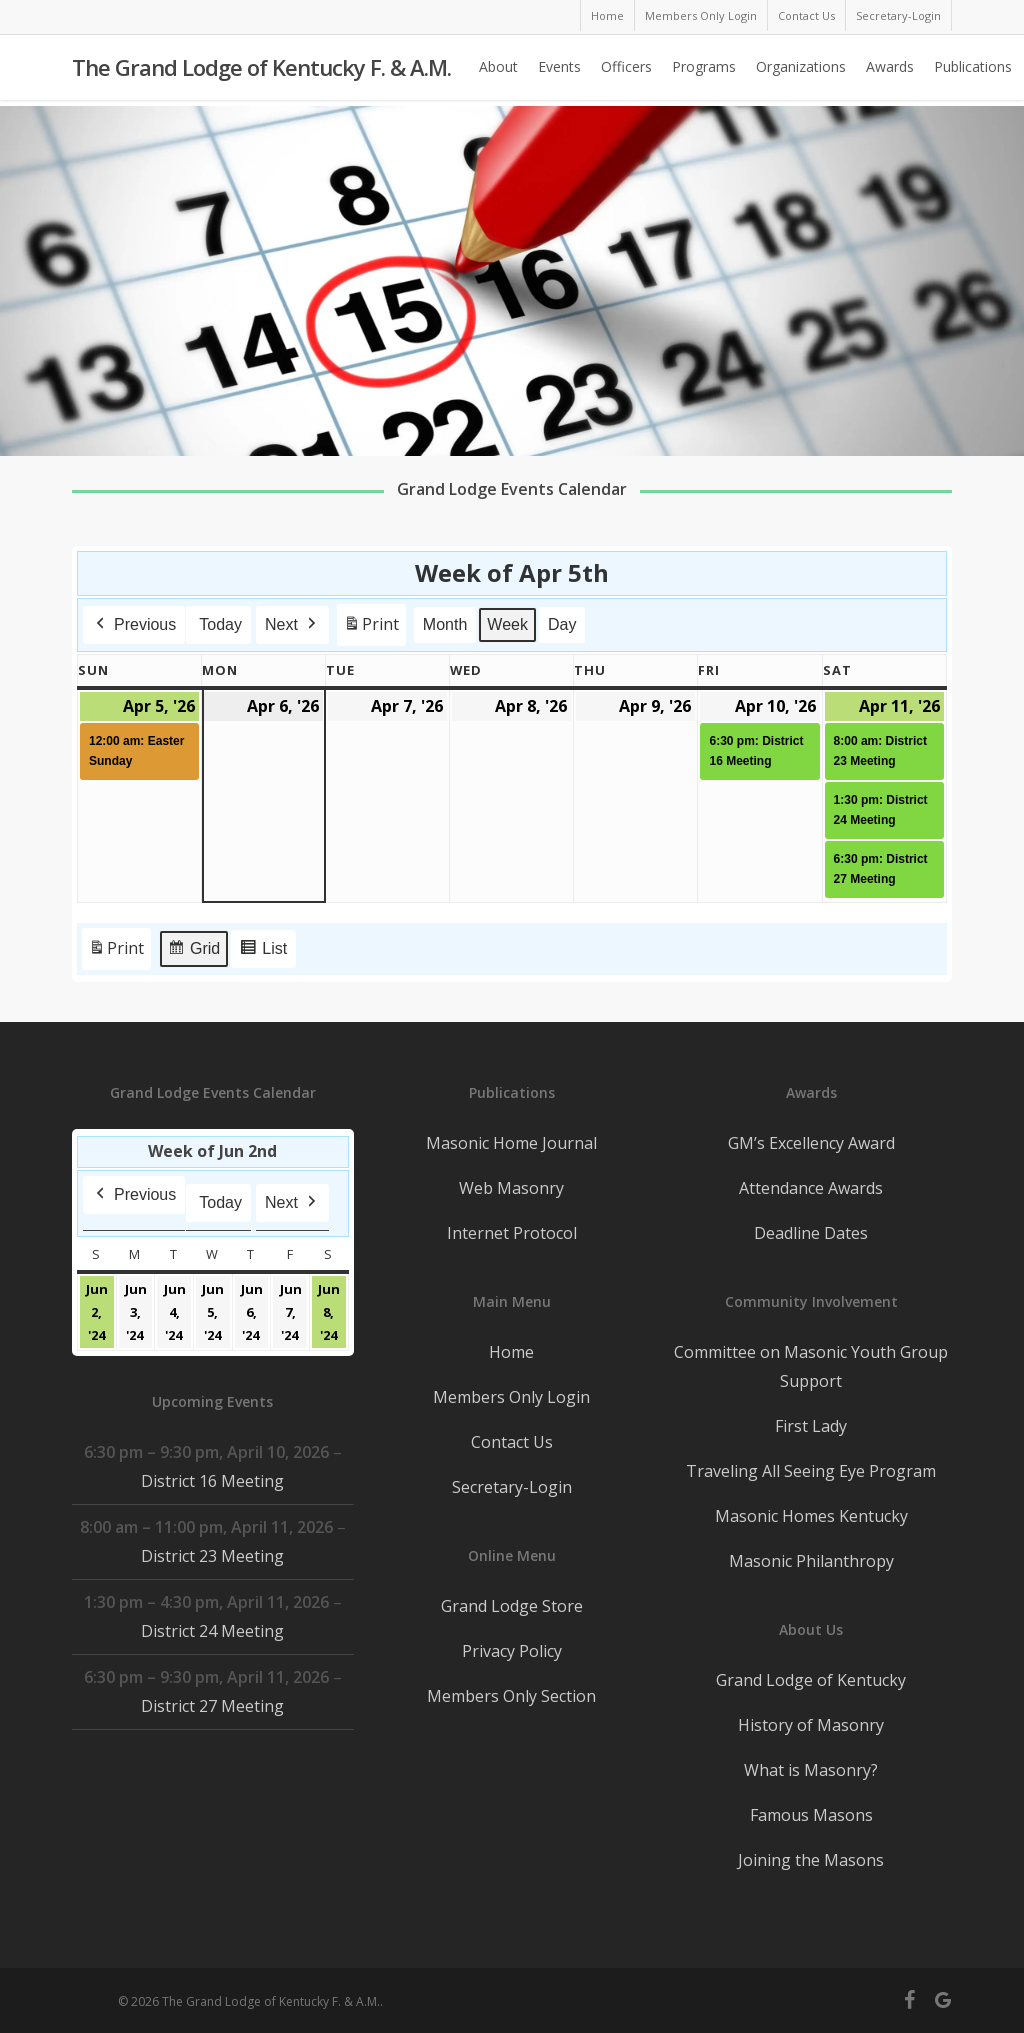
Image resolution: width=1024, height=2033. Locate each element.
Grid (193, 951)
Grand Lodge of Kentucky (811, 1680)
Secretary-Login (512, 1487)
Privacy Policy (512, 1651)
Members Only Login (511, 1397)
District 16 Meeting (212, 1481)
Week (508, 624)
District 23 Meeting (212, 1556)
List (263, 951)
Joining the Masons (811, 1860)
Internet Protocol (512, 1233)
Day (562, 624)
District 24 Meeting (212, 1631)
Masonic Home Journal (511, 1143)
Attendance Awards (811, 1188)
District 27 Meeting (212, 1706)
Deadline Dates (811, 1233)
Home (511, 1352)
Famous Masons (811, 1815)
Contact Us (512, 1442)
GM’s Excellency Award (811, 1143)
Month (445, 624)
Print (371, 628)
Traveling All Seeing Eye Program (811, 1471)
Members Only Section (511, 1696)
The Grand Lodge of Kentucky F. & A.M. (261, 71)
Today (220, 624)
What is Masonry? (811, 1770)
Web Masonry (511, 1188)
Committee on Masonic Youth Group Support (811, 1366)
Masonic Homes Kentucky (811, 1516)
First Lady (811, 1426)
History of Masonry (811, 1725)
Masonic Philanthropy (811, 1561)
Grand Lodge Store (512, 1606)
